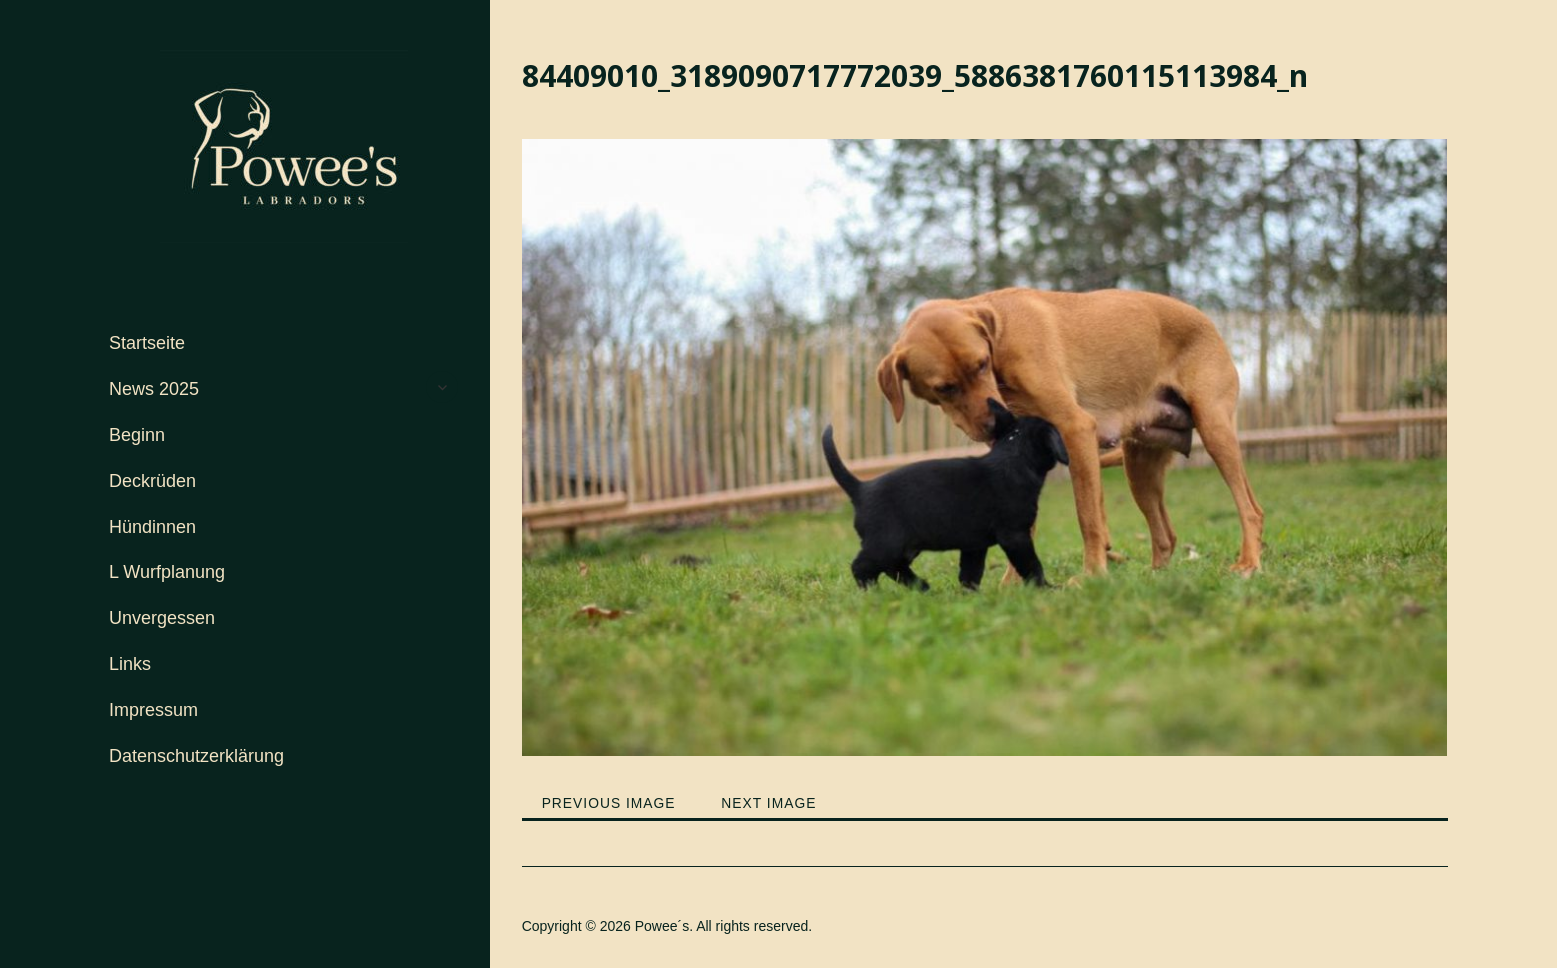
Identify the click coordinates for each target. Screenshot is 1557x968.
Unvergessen (162, 618)
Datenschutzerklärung (196, 756)
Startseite (147, 343)
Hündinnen (152, 527)
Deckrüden (152, 481)
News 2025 (154, 389)
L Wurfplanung (167, 572)
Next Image (771, 803)
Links (130, 664)
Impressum (153, 710)
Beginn (137, 435)
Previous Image (609, 803)
